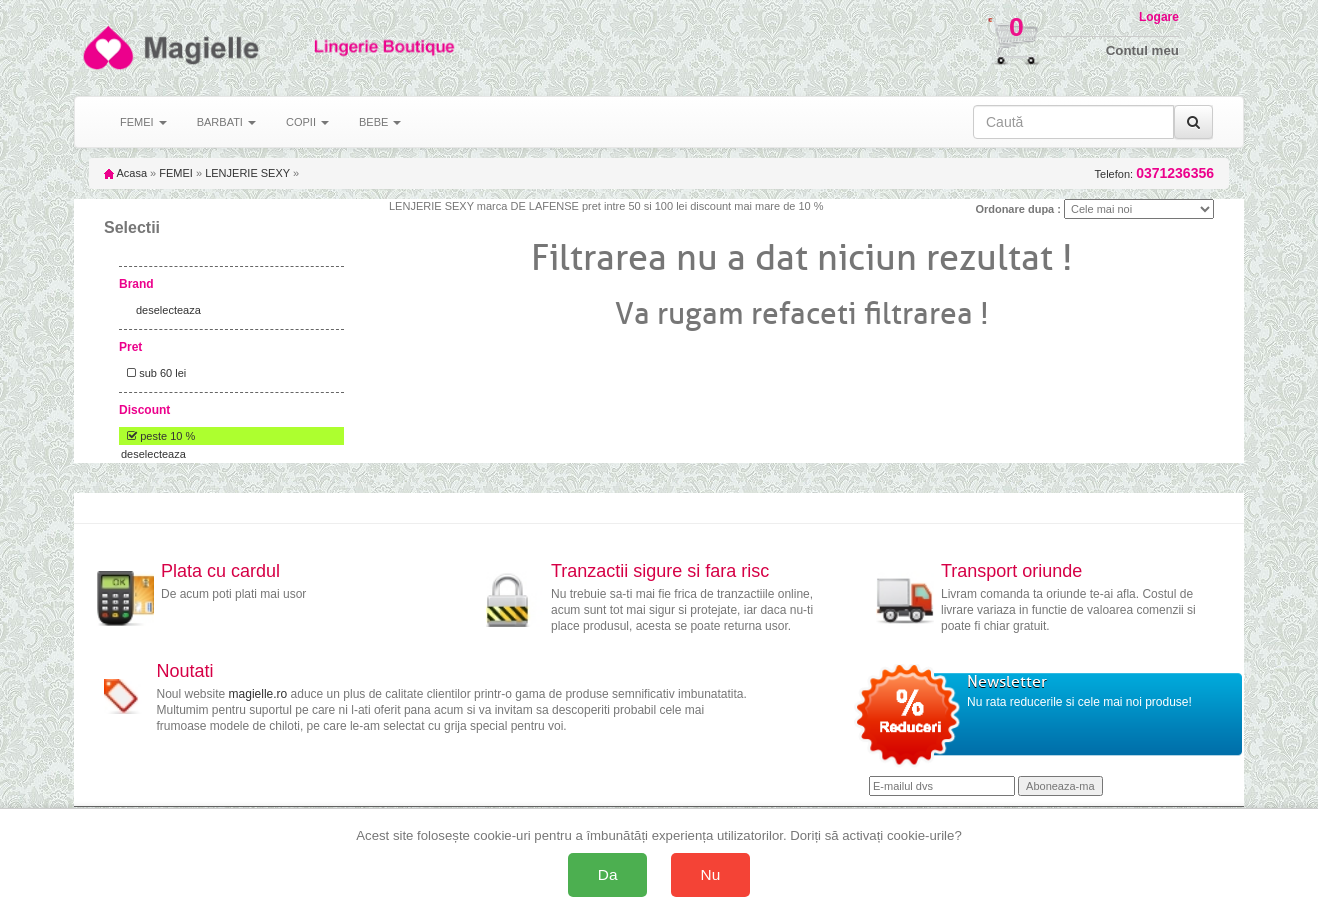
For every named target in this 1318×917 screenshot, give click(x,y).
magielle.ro (258, 694)
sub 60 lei (153, 373)
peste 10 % (158, 436)
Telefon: (1154, 173)
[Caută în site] (1073, 122)
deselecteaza (168, 310)
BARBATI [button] (226, 122)
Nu (711, 874)
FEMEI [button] (143, 122)
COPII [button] (307, 122)
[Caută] (1193, 122)
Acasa (125, 173)
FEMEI (176, 173)
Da (608, 874)
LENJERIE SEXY (247, 173)
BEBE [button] (380, 122)
